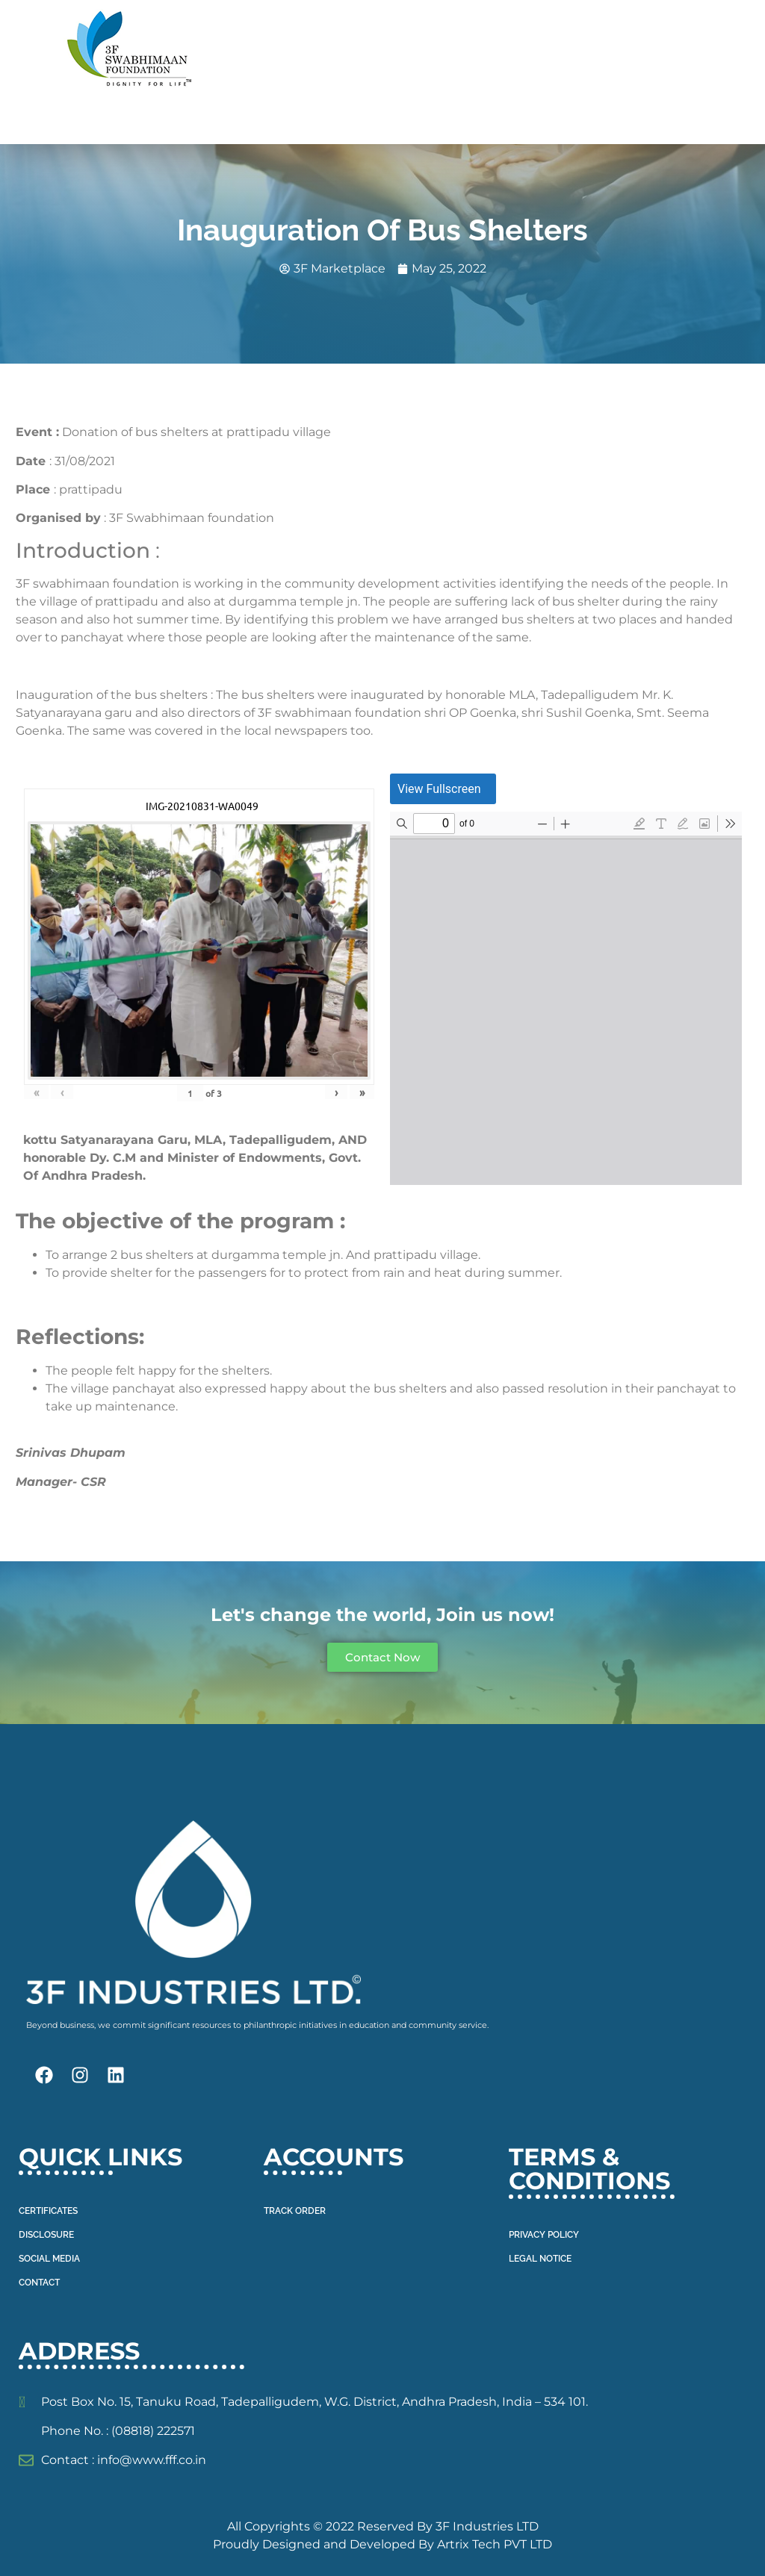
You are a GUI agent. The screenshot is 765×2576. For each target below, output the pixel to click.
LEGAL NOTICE (540, 2258)
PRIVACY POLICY (544, 2235)
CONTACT (39, 2282)
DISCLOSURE (46, 2235)
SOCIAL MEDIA (49, 2258)
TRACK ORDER (295, 2211)
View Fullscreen (439, 788)
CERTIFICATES (48, 2211)
